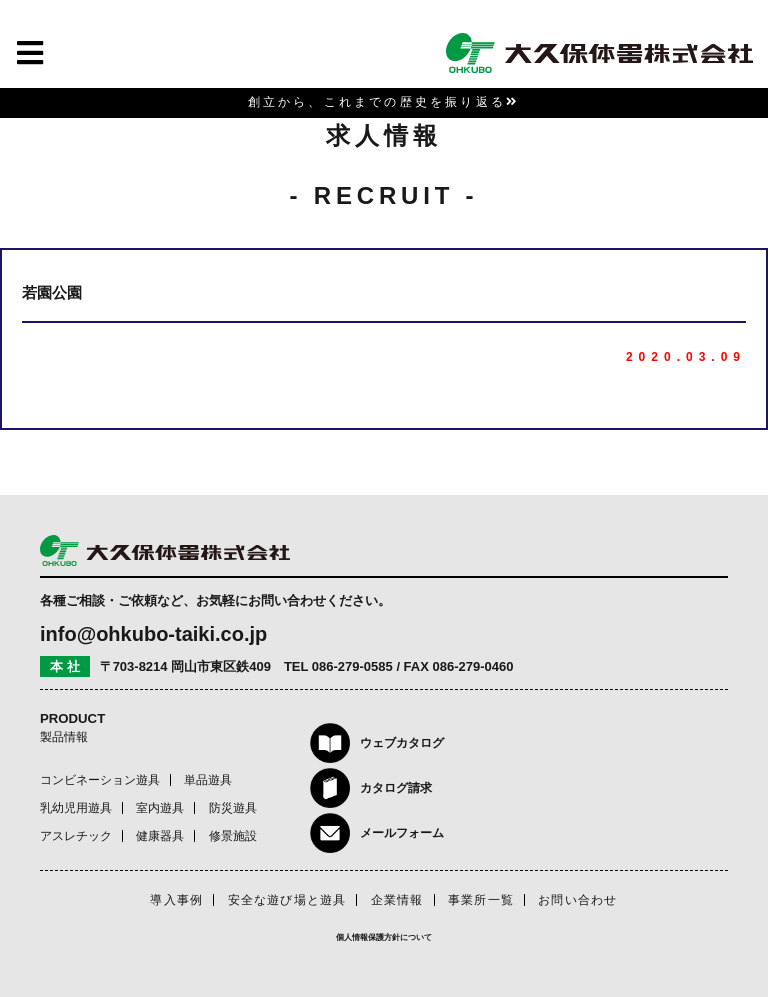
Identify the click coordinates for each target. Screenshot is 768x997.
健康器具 (160, 836)
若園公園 (52, 292)
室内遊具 (160, 808)
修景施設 (233, 836)
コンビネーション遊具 (100, 780)
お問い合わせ (577, 900)
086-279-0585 (352, 666)
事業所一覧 (481, 900)
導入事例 (176, 900)
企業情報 (397, 900)
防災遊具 (233, 808)
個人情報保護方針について (384, 937)
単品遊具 (208, 780)
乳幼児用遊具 (76, 808)
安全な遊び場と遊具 (287, 900)
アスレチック (76, 836)
